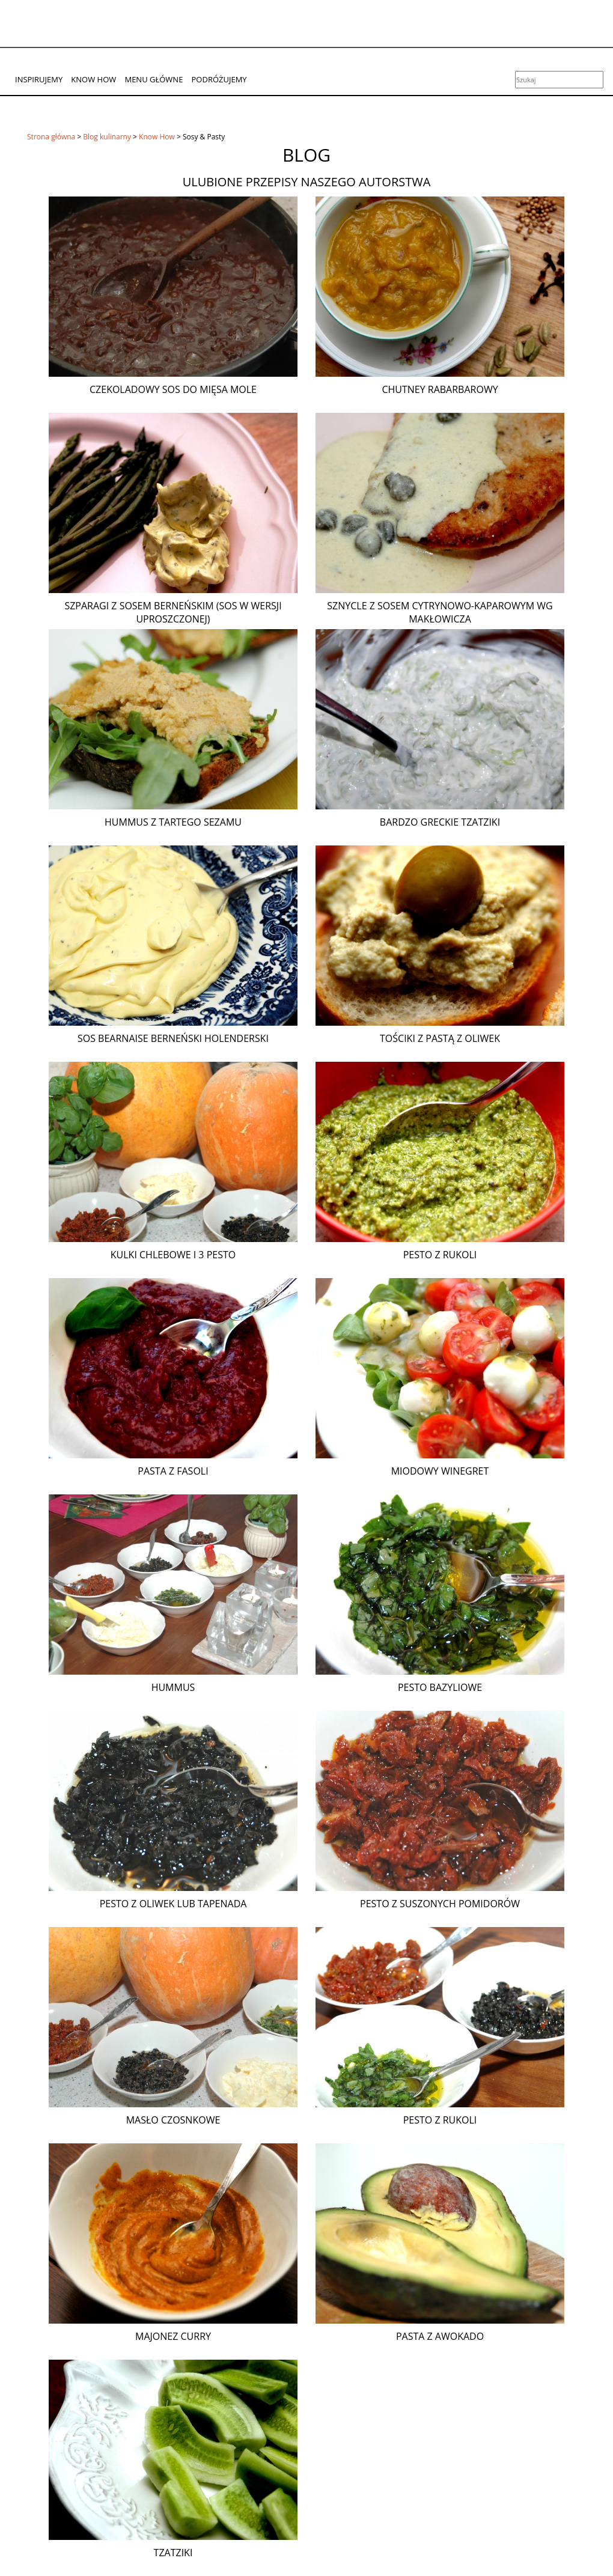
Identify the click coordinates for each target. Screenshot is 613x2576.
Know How (93, 79)
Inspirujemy (39, 79)
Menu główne (153, 79)
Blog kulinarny (107, 137)
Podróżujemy (219, 79)
